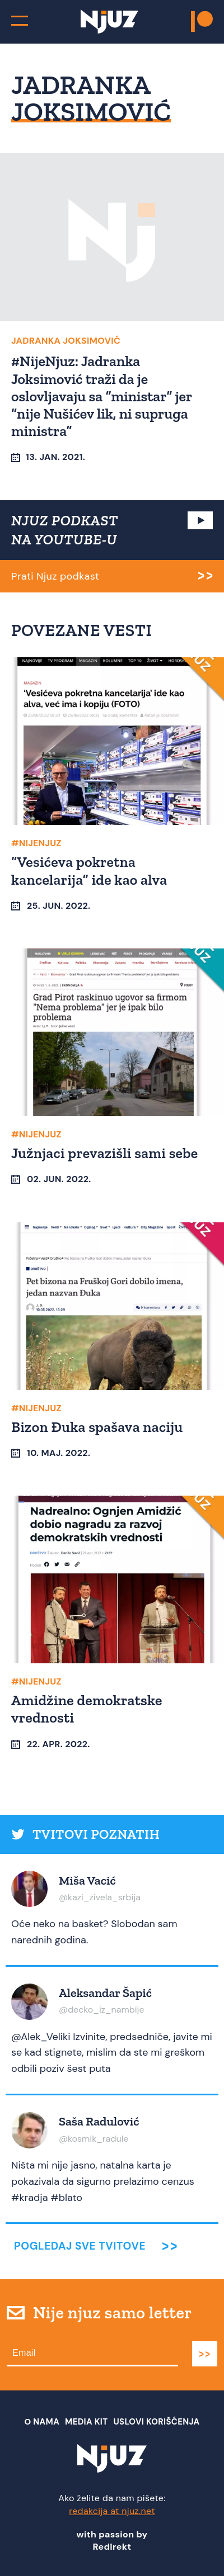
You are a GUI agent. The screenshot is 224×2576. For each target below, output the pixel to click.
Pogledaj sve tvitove (80, 2246)
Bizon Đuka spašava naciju (97, 1427)
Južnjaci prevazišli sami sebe (104, 1153)
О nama (42, 2421)
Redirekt (112, 2547)
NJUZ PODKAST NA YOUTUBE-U (64, 529)
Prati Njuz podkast (55, 576)
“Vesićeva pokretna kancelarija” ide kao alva (89, 870)
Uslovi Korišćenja (157, 2421)
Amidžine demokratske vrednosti (86, 1708)
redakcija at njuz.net (112, 2511)
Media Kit (86, 2421)
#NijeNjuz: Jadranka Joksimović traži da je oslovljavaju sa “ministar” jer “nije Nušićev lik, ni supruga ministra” (101, 396)
